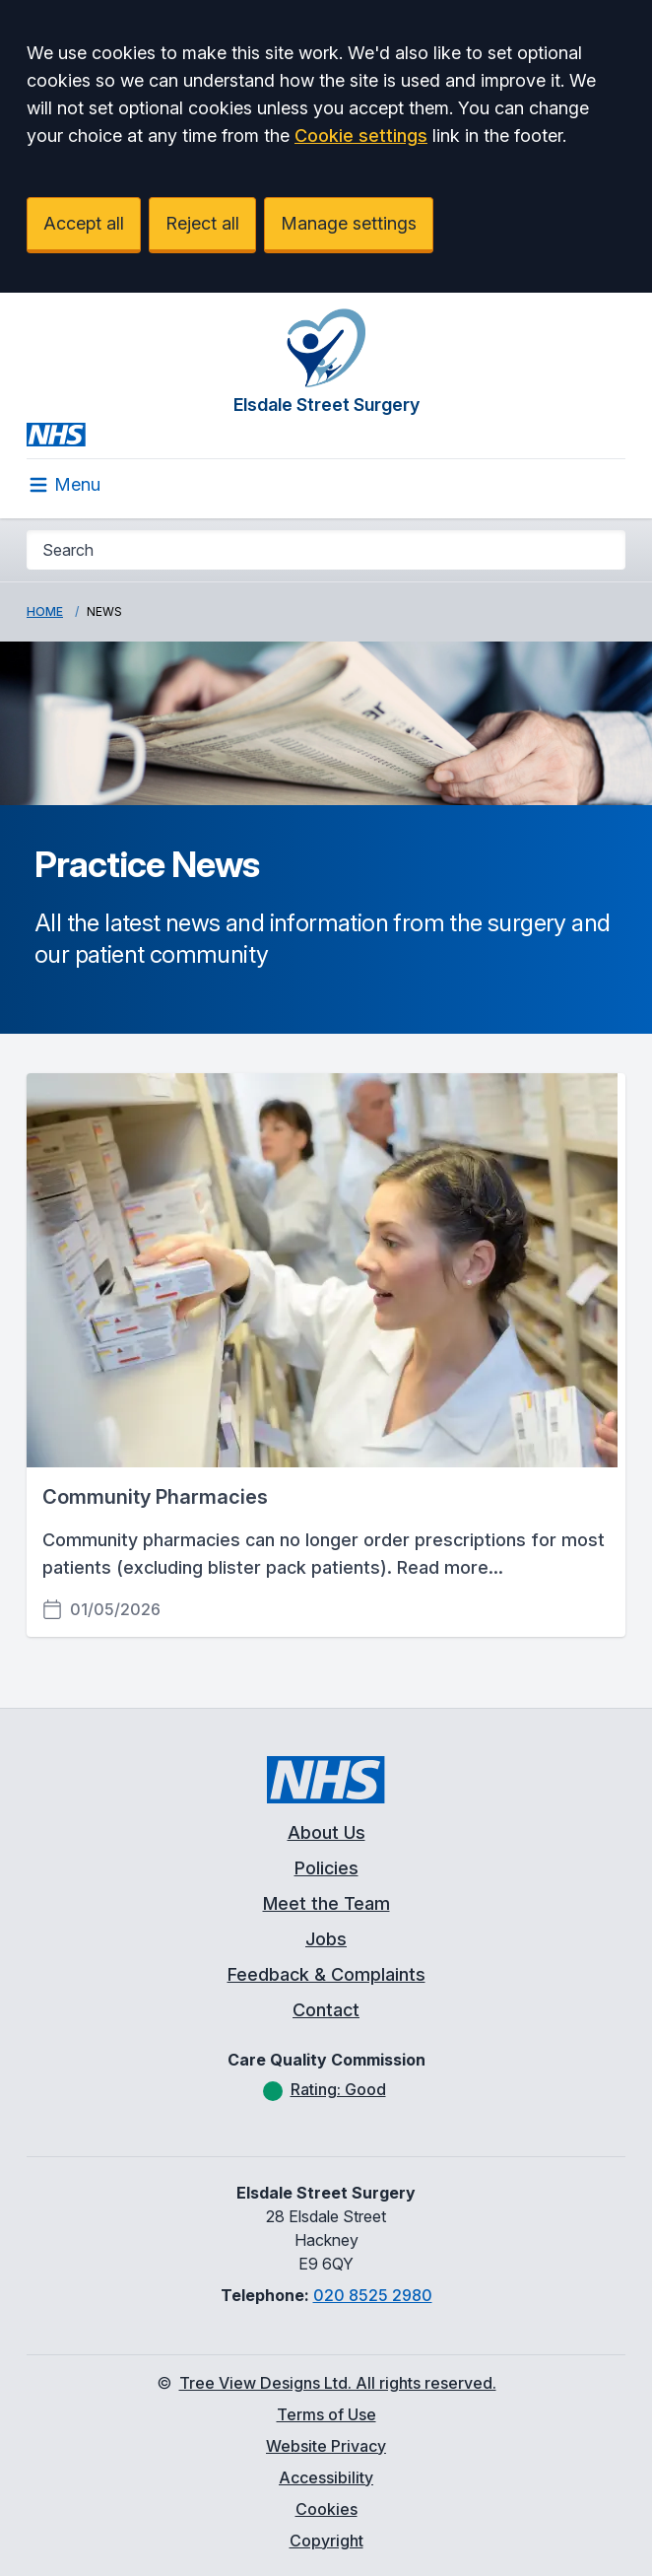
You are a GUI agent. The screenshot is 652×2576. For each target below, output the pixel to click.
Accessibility (326, 2477)
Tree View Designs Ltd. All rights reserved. (337, 2383)
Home (45, 611)
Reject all (202, 223)
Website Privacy (326, 2446)
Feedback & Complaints (326, 1974)
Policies (326, 1868)
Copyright (326, 2540)
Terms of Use (326, 2414)
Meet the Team (326, 1903)
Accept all (83, 223)
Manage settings (349, 223)
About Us (326, 1832)
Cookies (326, 2509)
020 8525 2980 (372, 2295)
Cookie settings (360, 135)
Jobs (326, 1939)
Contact (326, 2010)
